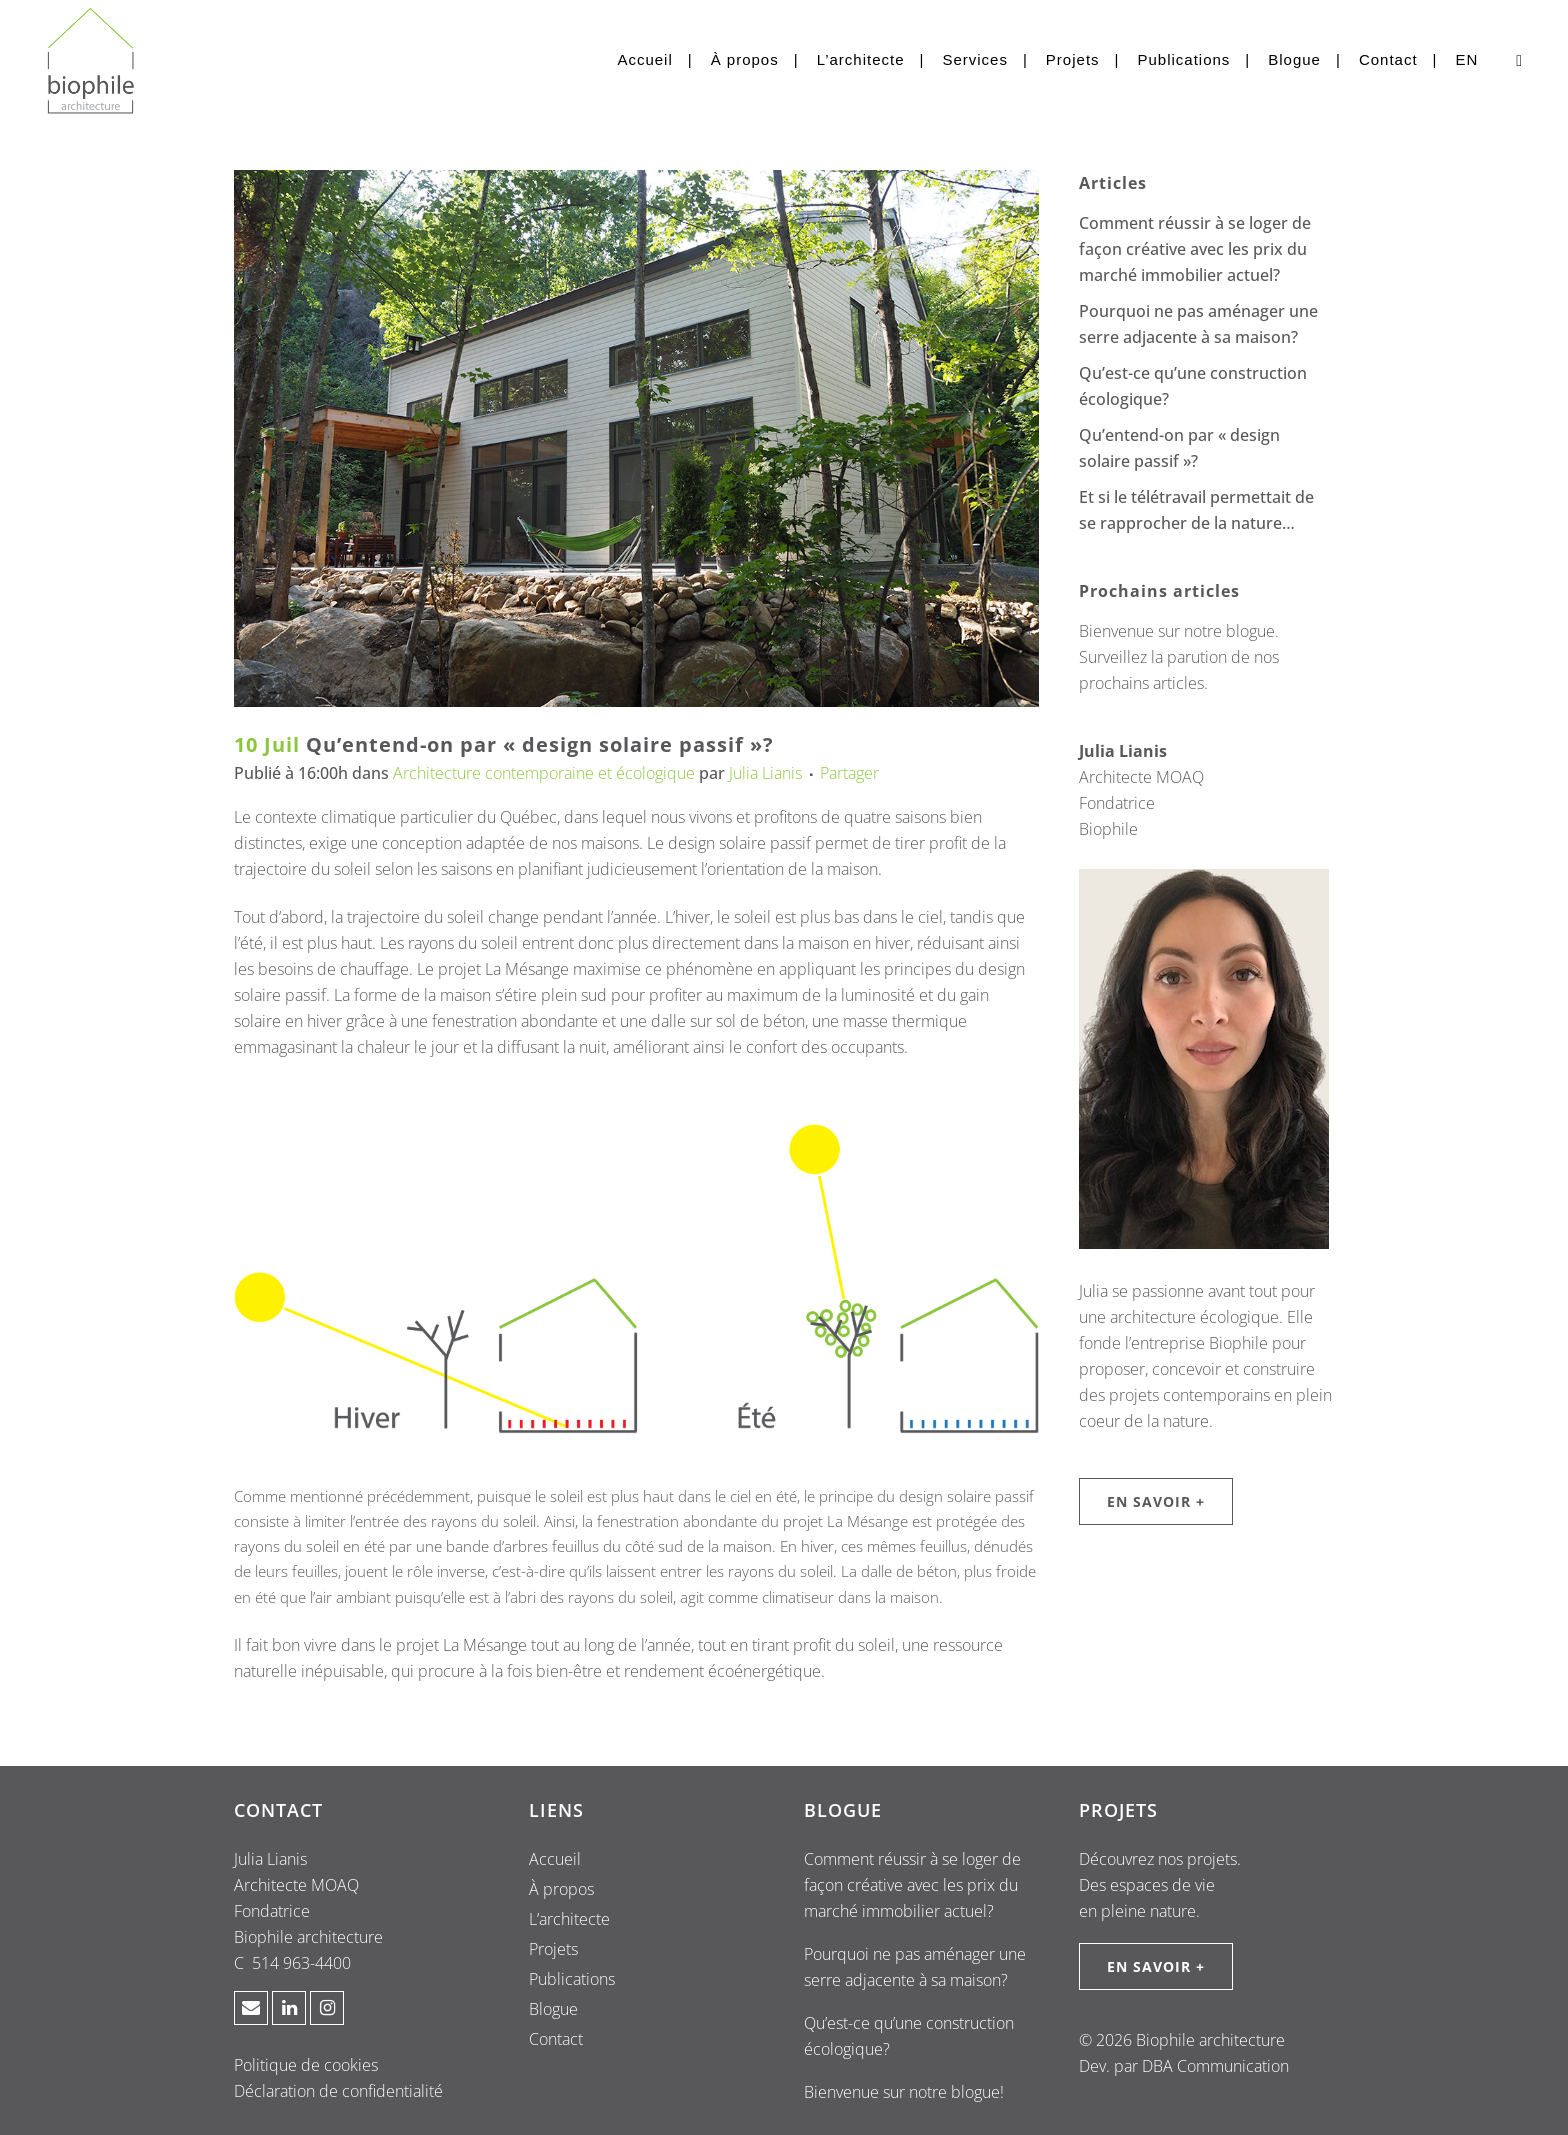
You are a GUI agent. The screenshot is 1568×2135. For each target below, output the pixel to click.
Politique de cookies (306, 2065)
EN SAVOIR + (1156, 1501)
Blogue (553, 2009)
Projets (553, 1949)
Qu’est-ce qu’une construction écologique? (909, 2036)
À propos (561, 1889)
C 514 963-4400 (292, 1963)
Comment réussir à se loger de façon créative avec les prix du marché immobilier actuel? (1195, 249)
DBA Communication (1215, 2066)
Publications (572, 1979)
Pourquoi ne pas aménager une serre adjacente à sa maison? (915, 1967)
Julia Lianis (765, 773)
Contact (556, 2039)
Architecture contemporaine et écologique (544, 773)
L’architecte (569, 1919)
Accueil (555, 1859)
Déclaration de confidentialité (338, 2091)
